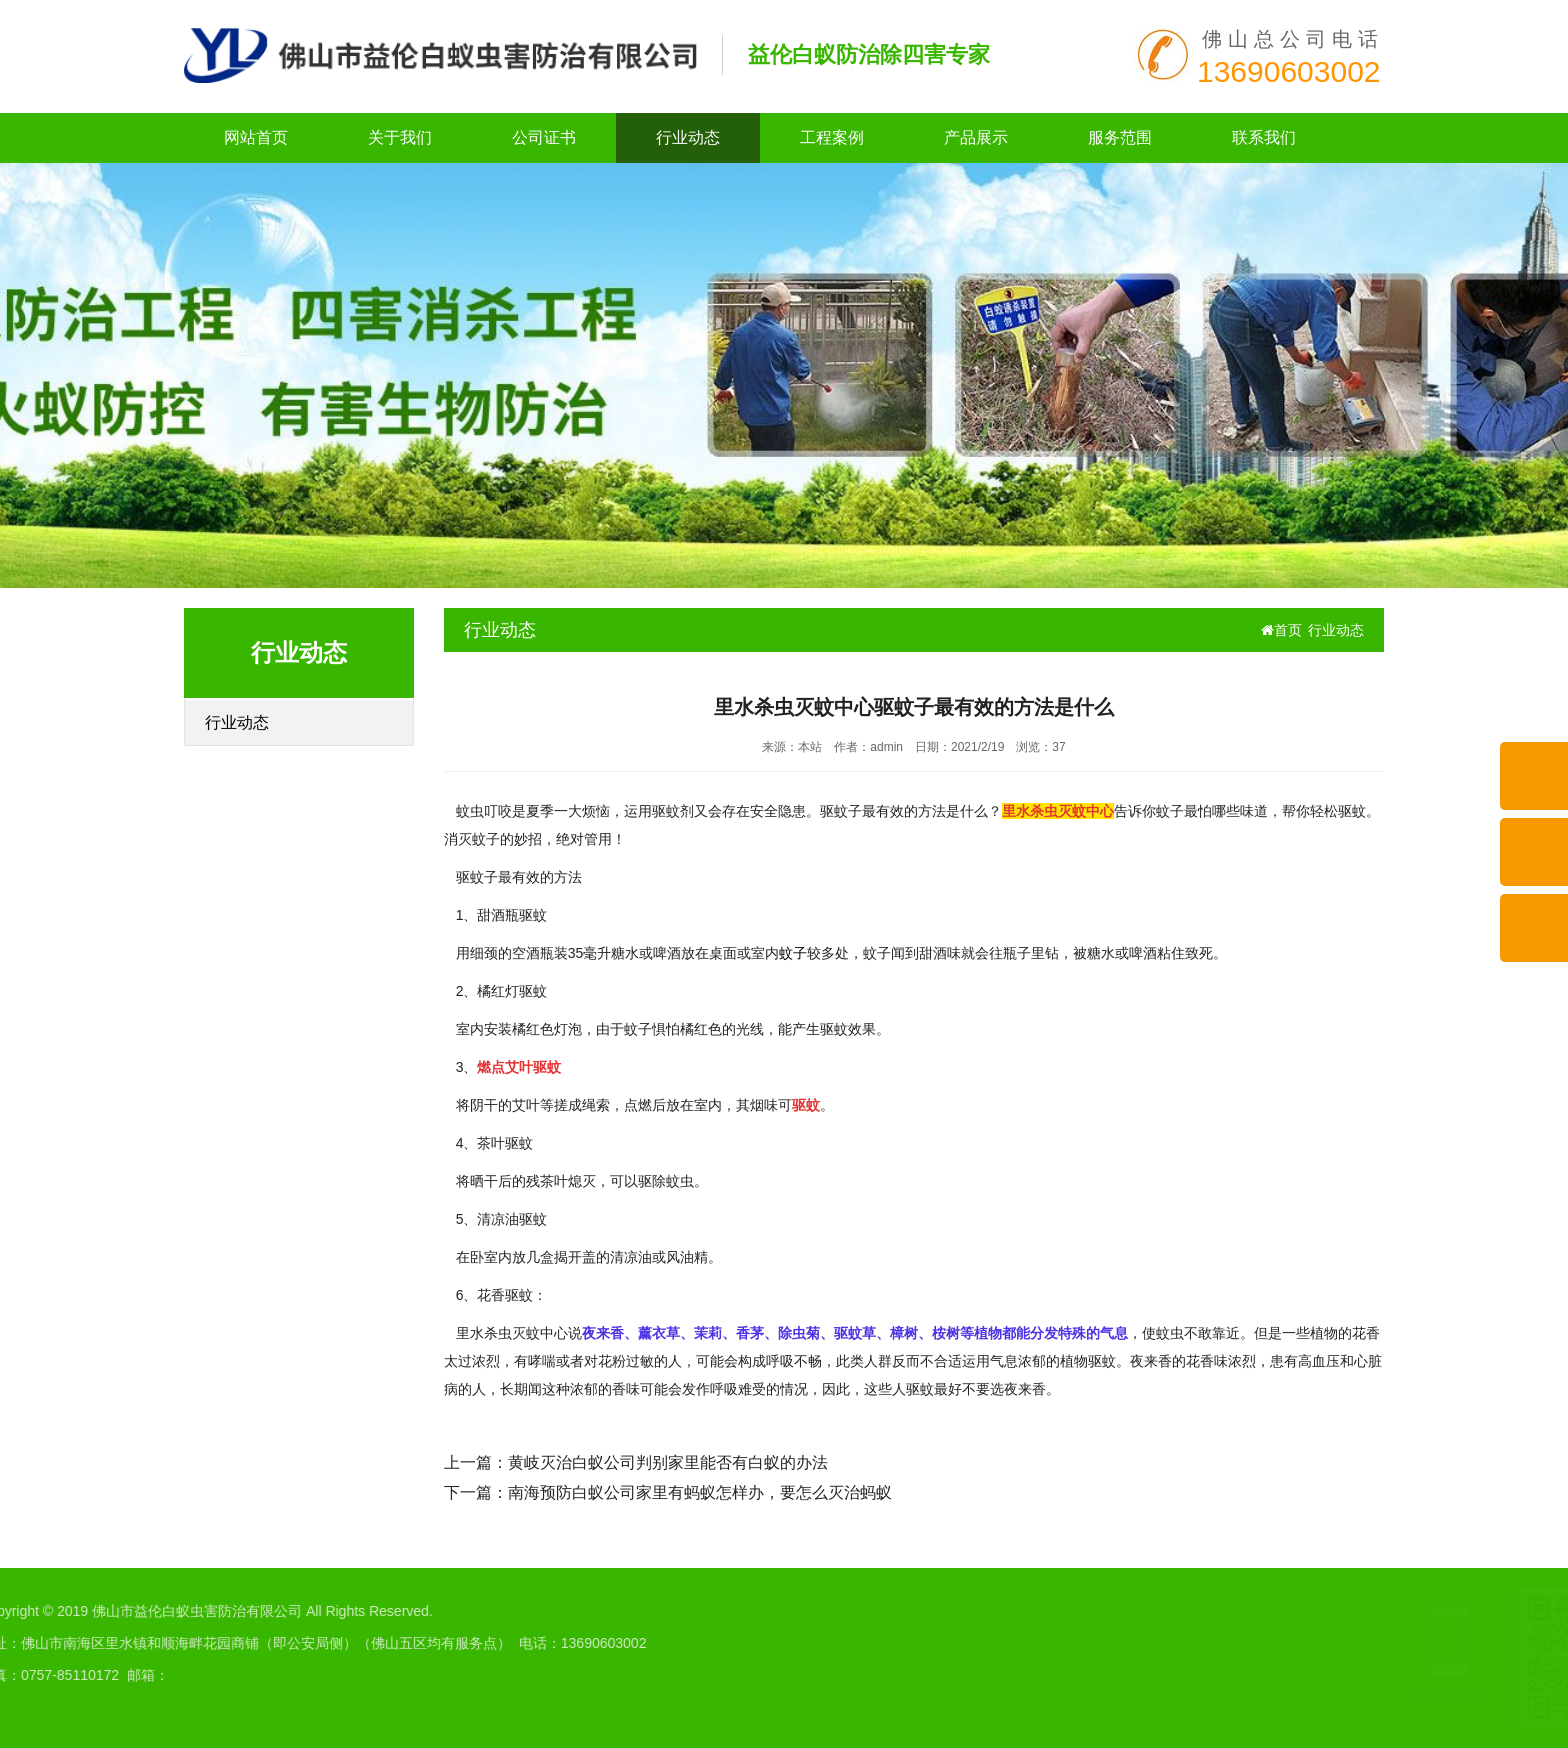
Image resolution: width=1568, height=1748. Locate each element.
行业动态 (688, 137)
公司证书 (544, 137)
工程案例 (832, 137)
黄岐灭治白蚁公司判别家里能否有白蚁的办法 (668, 1462)
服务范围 (1120, 137)
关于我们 (400, 137)
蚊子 (793, 953)
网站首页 (256, 137)
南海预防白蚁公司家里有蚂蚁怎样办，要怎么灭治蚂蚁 (700, 1492)
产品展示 (976, 137)
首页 (1281, 630)
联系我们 (1264, 137)
